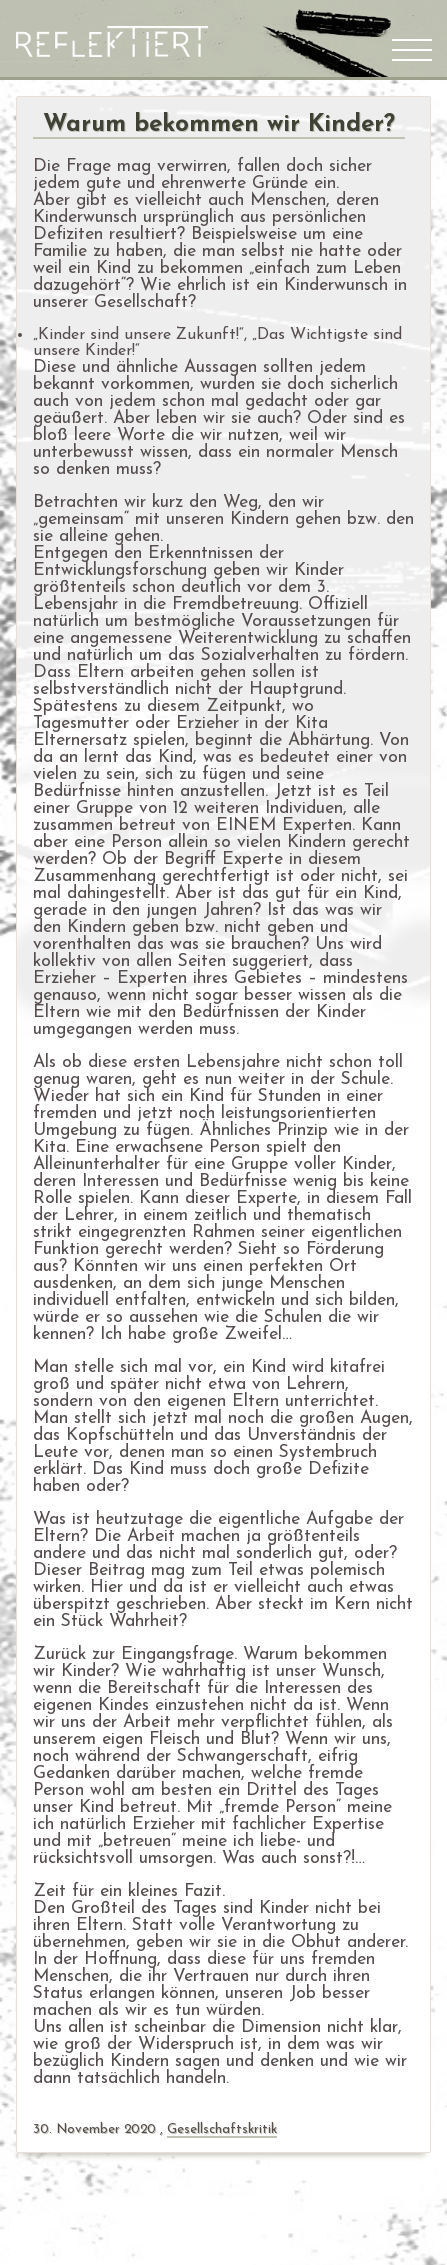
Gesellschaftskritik (222, 2129)
